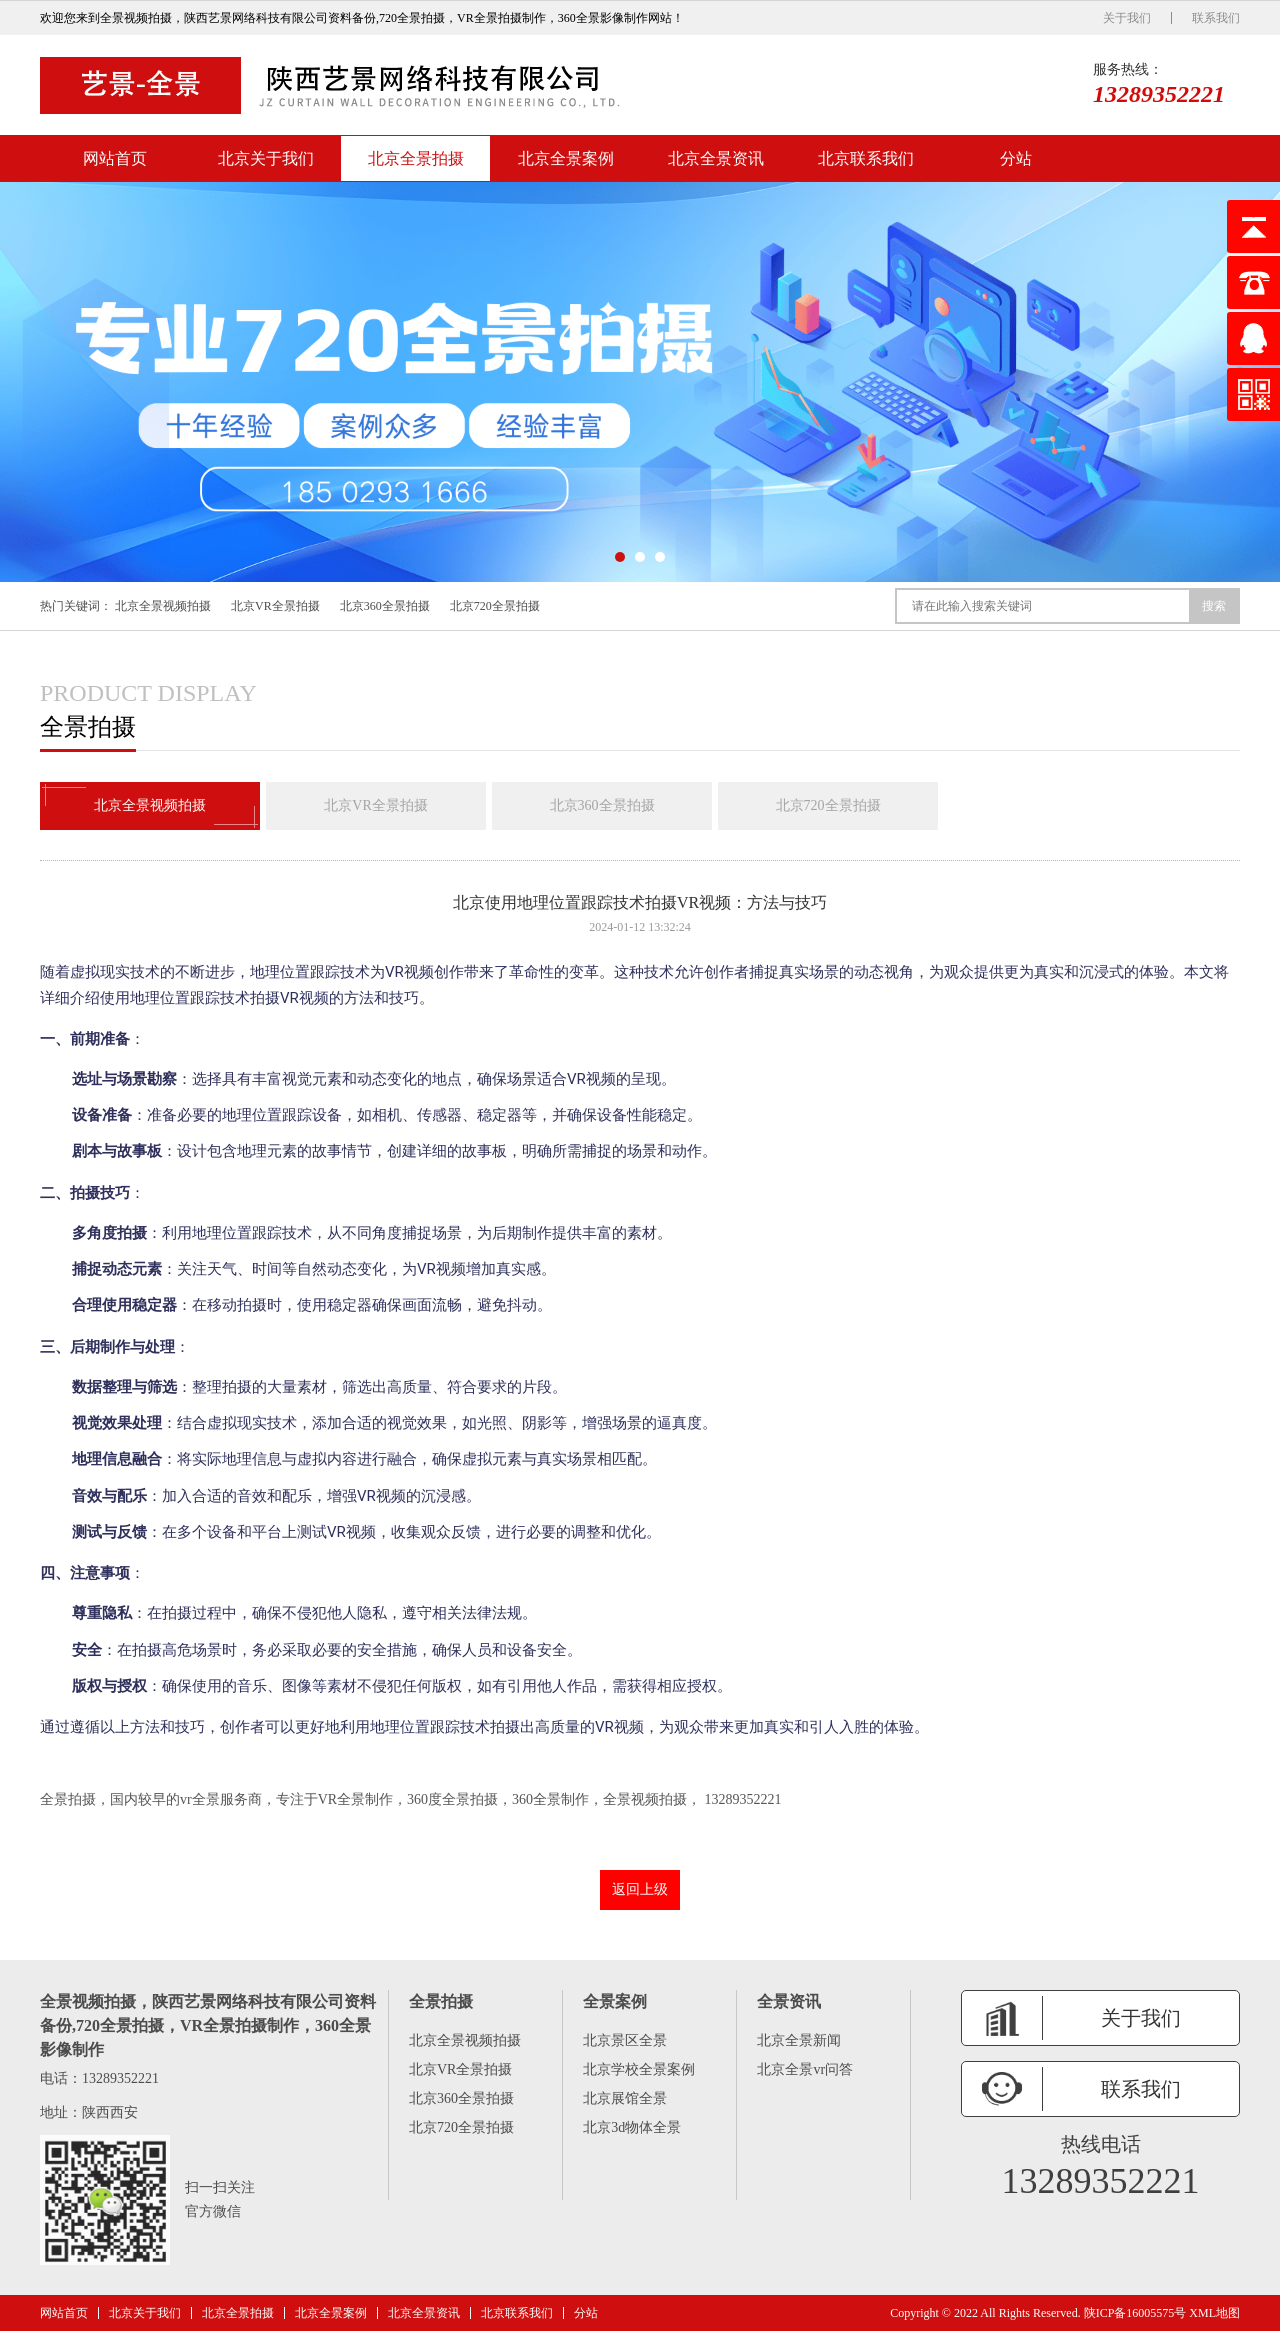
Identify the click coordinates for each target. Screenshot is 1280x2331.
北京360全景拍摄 (385, 606)
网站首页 (115, 158)
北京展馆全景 (625, 2098)
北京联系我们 (866, 158)
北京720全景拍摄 (495, 606)
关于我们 (1127, 18)
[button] (620, 557)
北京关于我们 (266, 158)
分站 (1016, 158)
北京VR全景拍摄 (275, 606)
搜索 (1214, 606)
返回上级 (640, 1889)
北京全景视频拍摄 (163, 606)
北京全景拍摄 (416, 158)
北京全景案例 (566, 158)
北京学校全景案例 (639, 2069)
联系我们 (1216, 18)
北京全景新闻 (799, 2040)
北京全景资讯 (716, 158)
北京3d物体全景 (632, 2127)
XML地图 (1214, 2313)
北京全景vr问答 (805, 2069)
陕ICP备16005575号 (1135, 2313)
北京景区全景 (625, 2040)
